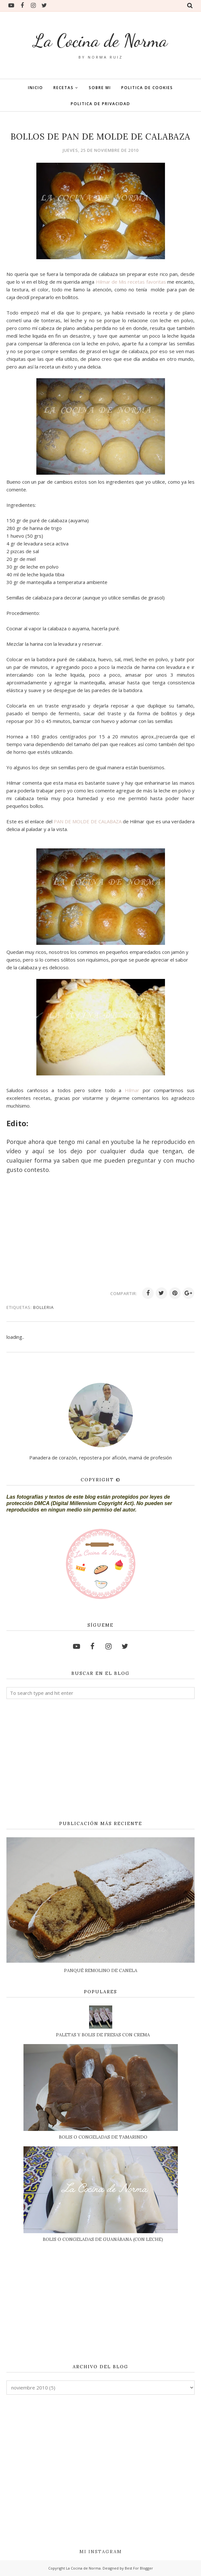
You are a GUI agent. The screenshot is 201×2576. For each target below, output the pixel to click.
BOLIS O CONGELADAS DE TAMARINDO (103, 2137)
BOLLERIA (43, 1307)
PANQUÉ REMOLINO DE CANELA (100, 1970)
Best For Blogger (139, 2568)
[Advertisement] (100, 1760)
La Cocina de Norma (100, 40)
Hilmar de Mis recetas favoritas (130, 282)
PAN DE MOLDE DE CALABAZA (88, 821)
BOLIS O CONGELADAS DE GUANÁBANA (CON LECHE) (103, 2239)
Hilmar (132, 1090)
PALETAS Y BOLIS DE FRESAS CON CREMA (103, 2035)
